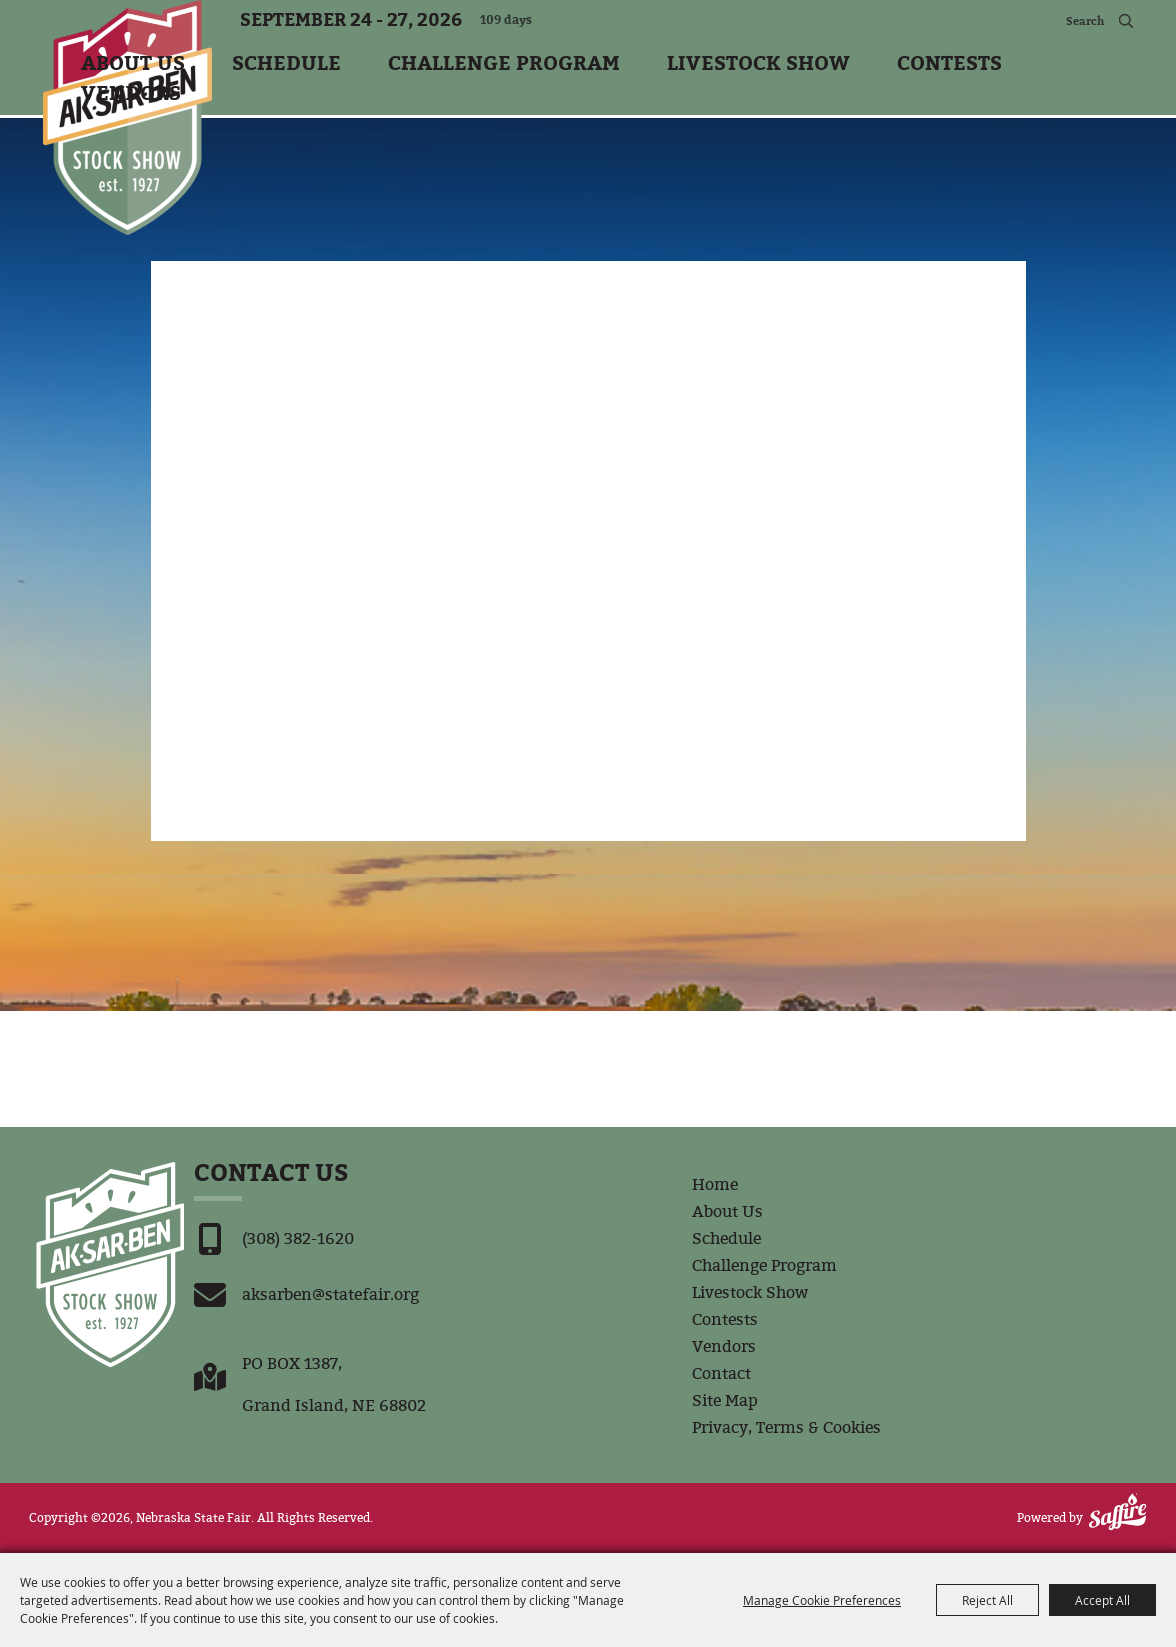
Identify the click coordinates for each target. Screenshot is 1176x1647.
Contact (721, 1373)
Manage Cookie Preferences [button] (822, 1600)
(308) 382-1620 (298, 1238)
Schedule (286, 61)
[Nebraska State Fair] (127, 117)
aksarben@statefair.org (330, 1294)
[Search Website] (1059, 20)
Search (1125, 20)
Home (715, 1184)
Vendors (131, 91)
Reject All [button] (987, 1600)
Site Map (725, 1400)
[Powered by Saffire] (1117, 1511)
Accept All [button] (1102, 1600)
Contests (949, 61)
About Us (133, 61)
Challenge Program (504, 61)
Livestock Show (758, 61)
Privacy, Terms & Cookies (786, 1427)
